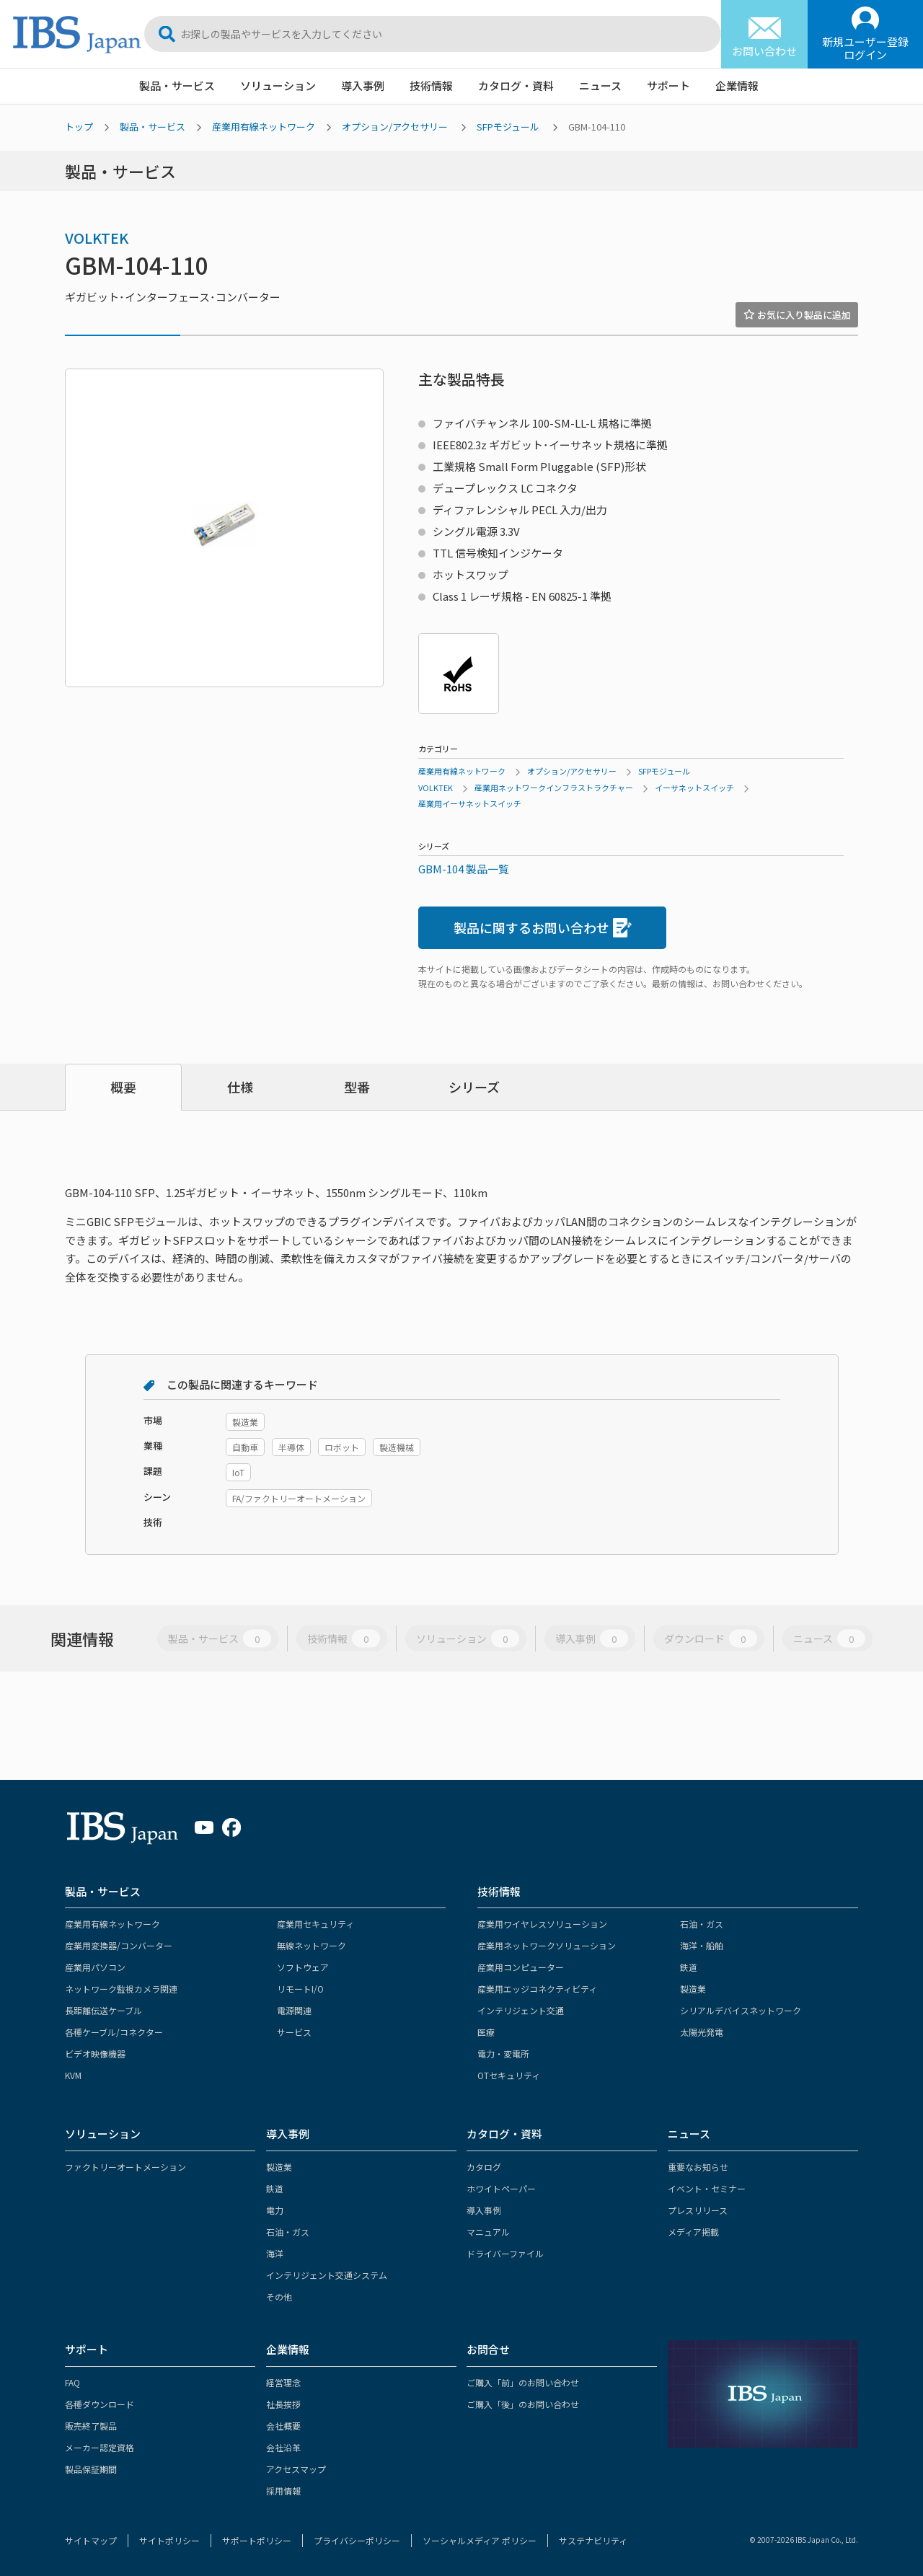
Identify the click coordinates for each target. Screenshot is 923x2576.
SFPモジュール (508, 126)
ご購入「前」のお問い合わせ (523, 2382)
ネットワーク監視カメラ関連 (121, 1988)
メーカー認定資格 (99, 2447)
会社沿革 (283, 2447)
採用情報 (283, 2490)
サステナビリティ (593, 2540)
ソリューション (278, 85)
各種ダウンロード (99, 2404)
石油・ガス (701, 1924)
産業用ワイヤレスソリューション (542, 1924)
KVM (73, 2075)
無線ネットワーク (311, 1945)
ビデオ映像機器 (95, 2053)
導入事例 (362, 85)
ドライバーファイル (505, 2253)
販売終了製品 (91, 2426)
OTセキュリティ (508, 2075)
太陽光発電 (701, 2032)
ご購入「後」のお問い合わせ (523, 2404)
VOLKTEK (96, 237)
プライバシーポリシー (357, 2540)
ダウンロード (710, 1638)
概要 (123, 1086)
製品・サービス (177, 85)
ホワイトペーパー (501, 2188)
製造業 (693, 1988)
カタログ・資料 (516, 85)
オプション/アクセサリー (395, 126)
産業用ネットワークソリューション (546, 1945)
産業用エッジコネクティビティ (537, 1988)
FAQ (72, 2382)
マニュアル (488, 2232)
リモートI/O (300, 1988)
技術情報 (431, 85)
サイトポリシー (169, 2540)
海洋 (274, 2253)
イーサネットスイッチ (694, 787)
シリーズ (474, 1086)
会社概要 (283, 2426)
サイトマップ (91, 2540)
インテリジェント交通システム (326, 2275)
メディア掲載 (693, 2232)
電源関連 (294, 2010)
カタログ (484, 2167)
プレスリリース (698, 2210)
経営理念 (283, 2382)
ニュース (600, 85)
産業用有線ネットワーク (263, 126)
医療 (486, 2032)
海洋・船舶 (701, 1945)
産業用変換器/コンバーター (118, 1945)
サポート (668, 85)
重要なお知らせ (698, 2167)
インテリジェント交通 (520, 2010)
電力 (274, 2210)
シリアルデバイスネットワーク (740, 2010)
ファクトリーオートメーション (125, 2167)
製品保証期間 (91, 2469)
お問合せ (488, 2349)
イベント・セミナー (707, 2188)
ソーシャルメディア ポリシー (479, 2540)
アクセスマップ (296, 2469)
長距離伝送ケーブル (103, 2010)
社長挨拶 (283, 2404)
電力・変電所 (503, 2053)
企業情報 (737, 85)
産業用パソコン (95, 1967)
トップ (79, 126)
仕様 (240, 1086)
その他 (279, 2296)
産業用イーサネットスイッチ (469, 803)
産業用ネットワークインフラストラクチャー (553, 787)
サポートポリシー (256, 2540)
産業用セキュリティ (315, 1924)
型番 (357, 1086)
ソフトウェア (303, 1967)
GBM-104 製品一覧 (463, 868)
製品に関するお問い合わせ (543, 928)
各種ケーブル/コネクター (114, 2032)
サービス (294, 2032)
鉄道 (688, 1967)
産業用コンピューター (520, 1967)
